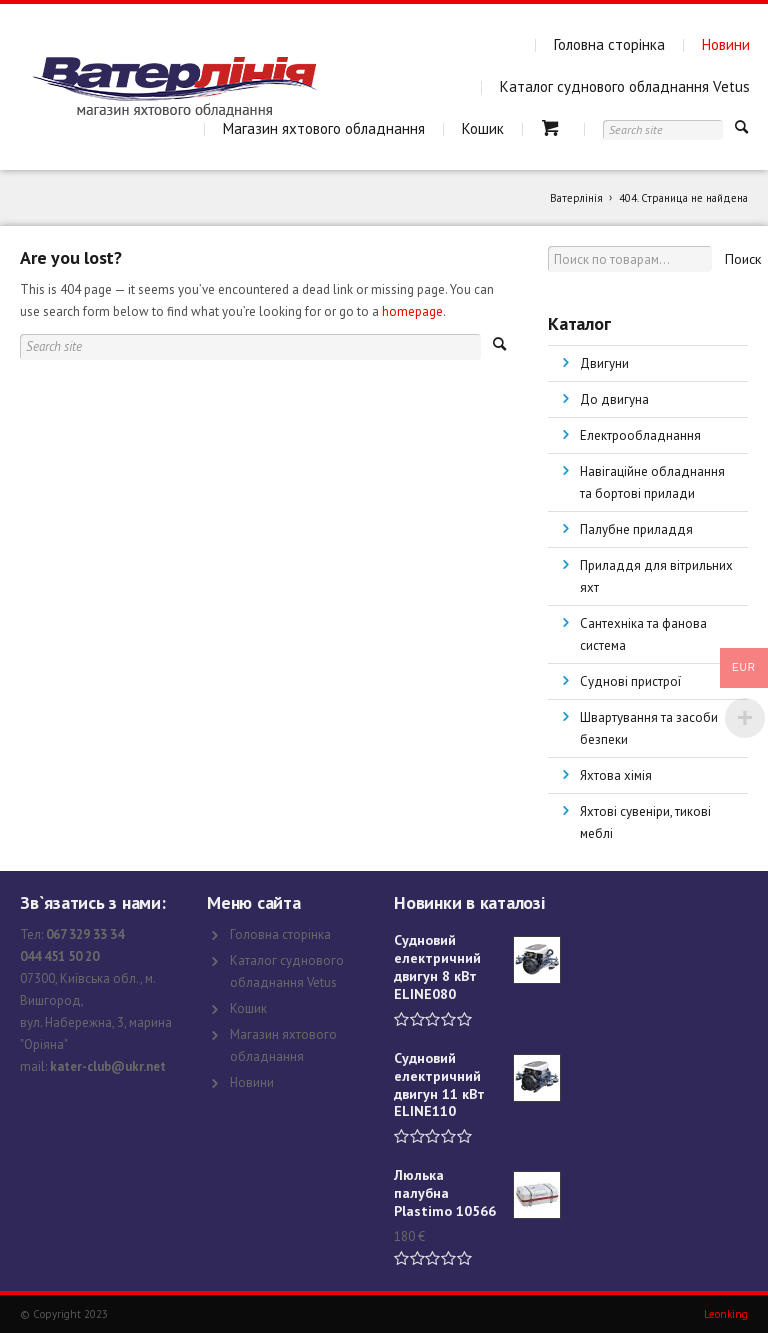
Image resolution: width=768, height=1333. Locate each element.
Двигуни (604, 363)
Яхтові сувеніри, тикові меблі (645, 822)
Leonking (726, 1314)
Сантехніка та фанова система (643, 634)
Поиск (743, 259)
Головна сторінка (609, 44)
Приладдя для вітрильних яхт (656, 576)
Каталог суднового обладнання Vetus (625, 86)
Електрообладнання (640, 435)
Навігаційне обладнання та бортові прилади (652, 482)
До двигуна (614, 399)
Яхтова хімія (616, 775)
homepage (412, 311)
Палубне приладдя (636, 529)
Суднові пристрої (630, 681)
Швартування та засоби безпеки (649, 728)
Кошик (483, 128)
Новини (726, 44)
